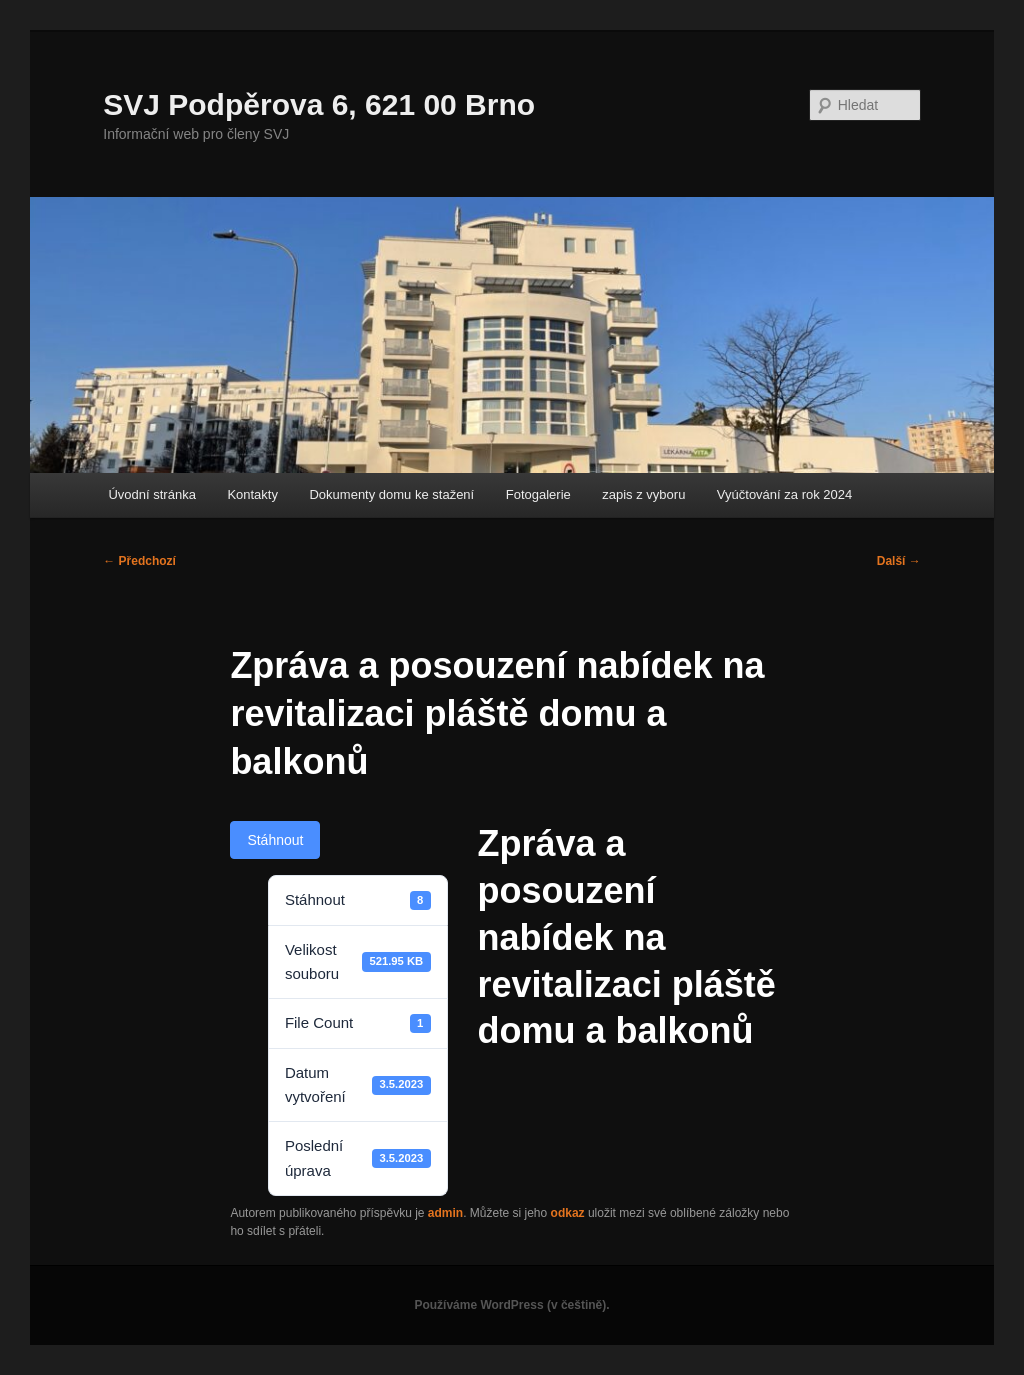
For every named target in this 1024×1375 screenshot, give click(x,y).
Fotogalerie (538, 494)
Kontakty (252, 494)
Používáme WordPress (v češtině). (511, 1305)
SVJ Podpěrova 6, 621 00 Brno (319, 104)
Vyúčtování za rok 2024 (784, 494)
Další (899, 561)
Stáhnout (275, 840)
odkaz (568, 1213)
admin (445, 1213)
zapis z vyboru (643, 494)
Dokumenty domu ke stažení (391, 494)
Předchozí (139, 561)
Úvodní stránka (151, 494)
